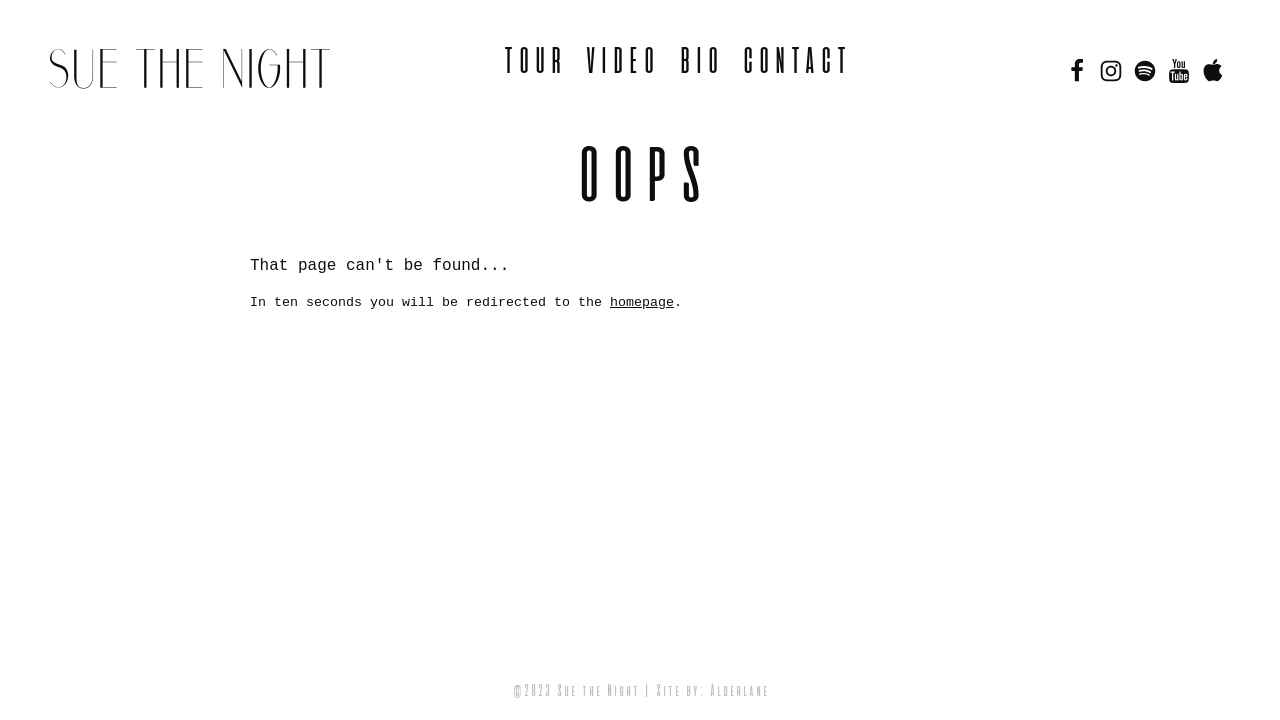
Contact (794, 63)
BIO (699, 63)
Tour (532, 63)
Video (620, 63)
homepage (642, 302)
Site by (677, 692)
